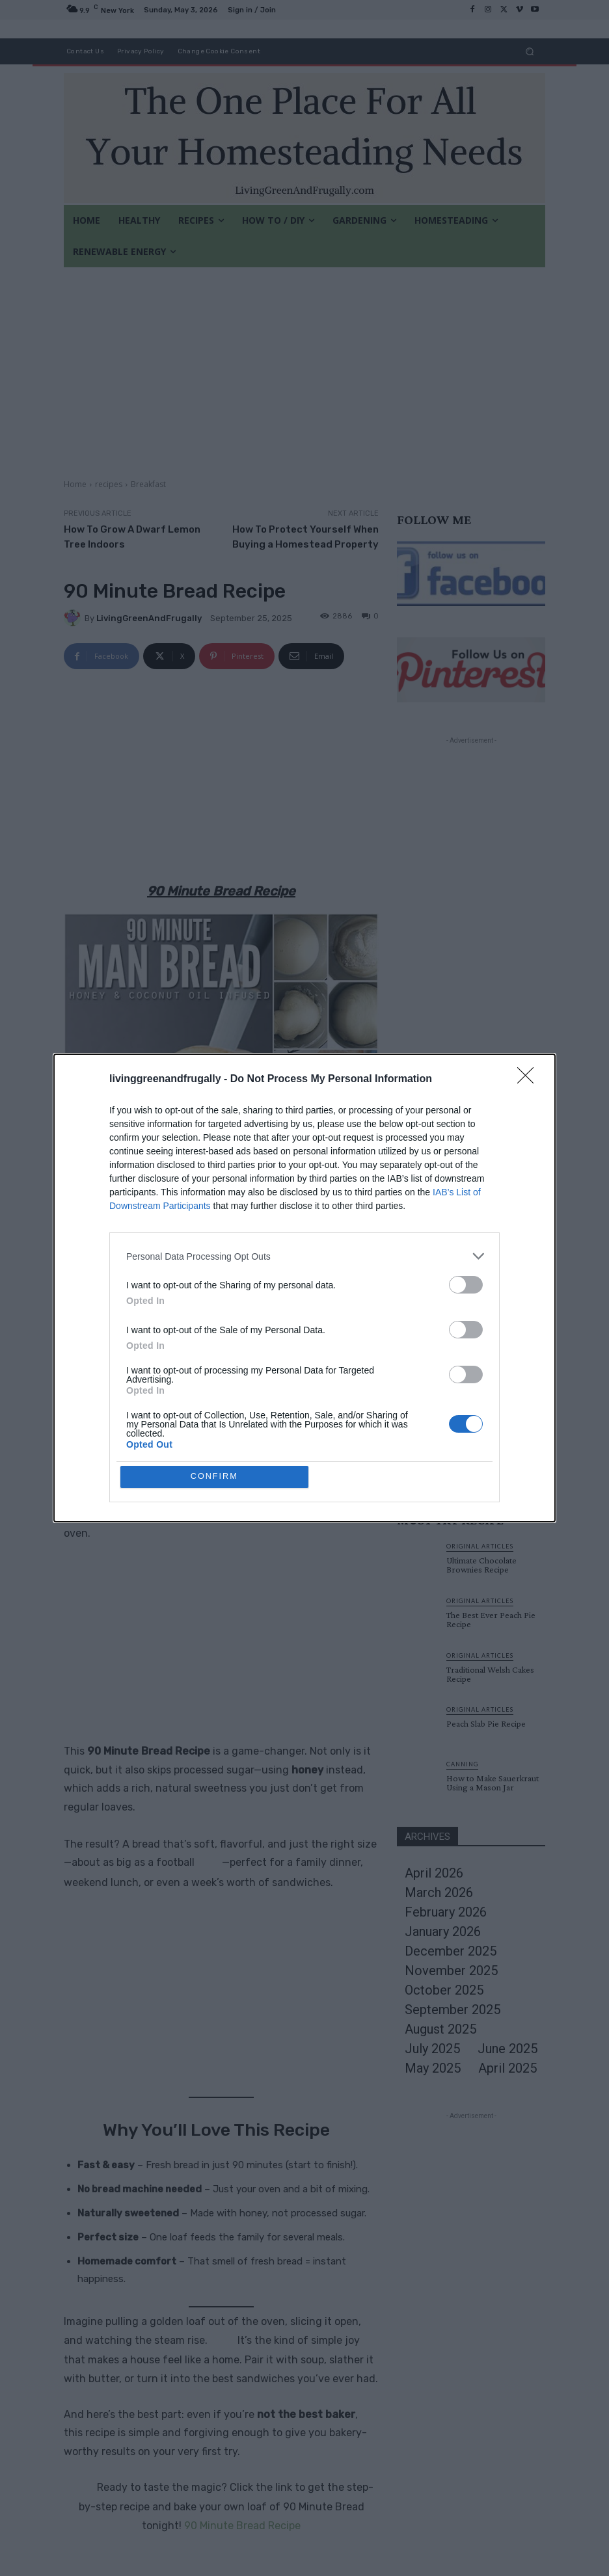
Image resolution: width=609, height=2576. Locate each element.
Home (75, 484)
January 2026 (443, 1931)
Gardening (469, 1194)
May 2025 (433, 2068)
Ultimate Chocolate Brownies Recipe (484, 1263)
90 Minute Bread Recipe (242, 2525)
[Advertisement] (304, 365)
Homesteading (476, 1353)
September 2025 (452, 2009)
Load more (471, 1468)
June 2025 (507, 2048)
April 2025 (507, 2068)
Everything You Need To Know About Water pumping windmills (491, 1372)
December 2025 (450, 1951)
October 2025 (444, 1990)
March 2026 (439, 1892)
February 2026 (446, 1912)
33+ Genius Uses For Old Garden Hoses (492, 1209)
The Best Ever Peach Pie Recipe (490, 1619)
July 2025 (432, 2048)
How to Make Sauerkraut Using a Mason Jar (492, 1782)
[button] (530, 51)
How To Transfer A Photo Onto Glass (494, 1318)
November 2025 (451, 1970)
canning (462, 1764)
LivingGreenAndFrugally (149, 618)
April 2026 (434, 1873)
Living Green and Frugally (210, 1329)
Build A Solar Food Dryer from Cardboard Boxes (492, 1426)
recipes (108, 484)
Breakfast (148, 484)
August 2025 (440, 2029)
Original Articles (482, 1248)
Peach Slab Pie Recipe (486, 1723)
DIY (453, 1303)
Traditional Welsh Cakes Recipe (490, 1674)
